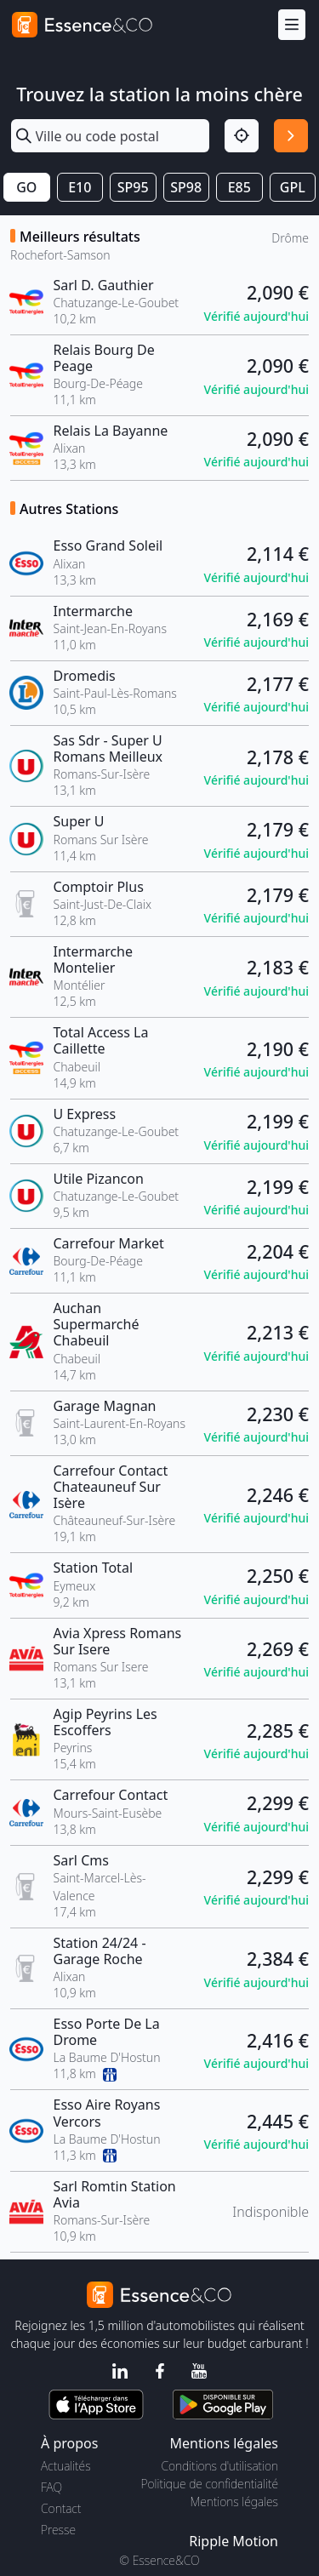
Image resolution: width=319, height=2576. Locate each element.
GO (26, 187)
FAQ (51, 2487)
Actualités (66, 2466)
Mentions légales (234, 2501)
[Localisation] (242, 136)
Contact (61, 2508)
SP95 (133, 187)
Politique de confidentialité (209, 2484)
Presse (58, 2530)
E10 (79, 187)
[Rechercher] (291, 136)
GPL (292, 187)
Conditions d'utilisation (219, 2466)
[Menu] (291, 25)
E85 (239, 187)
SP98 (186, 187)
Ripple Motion (233, 2541)
